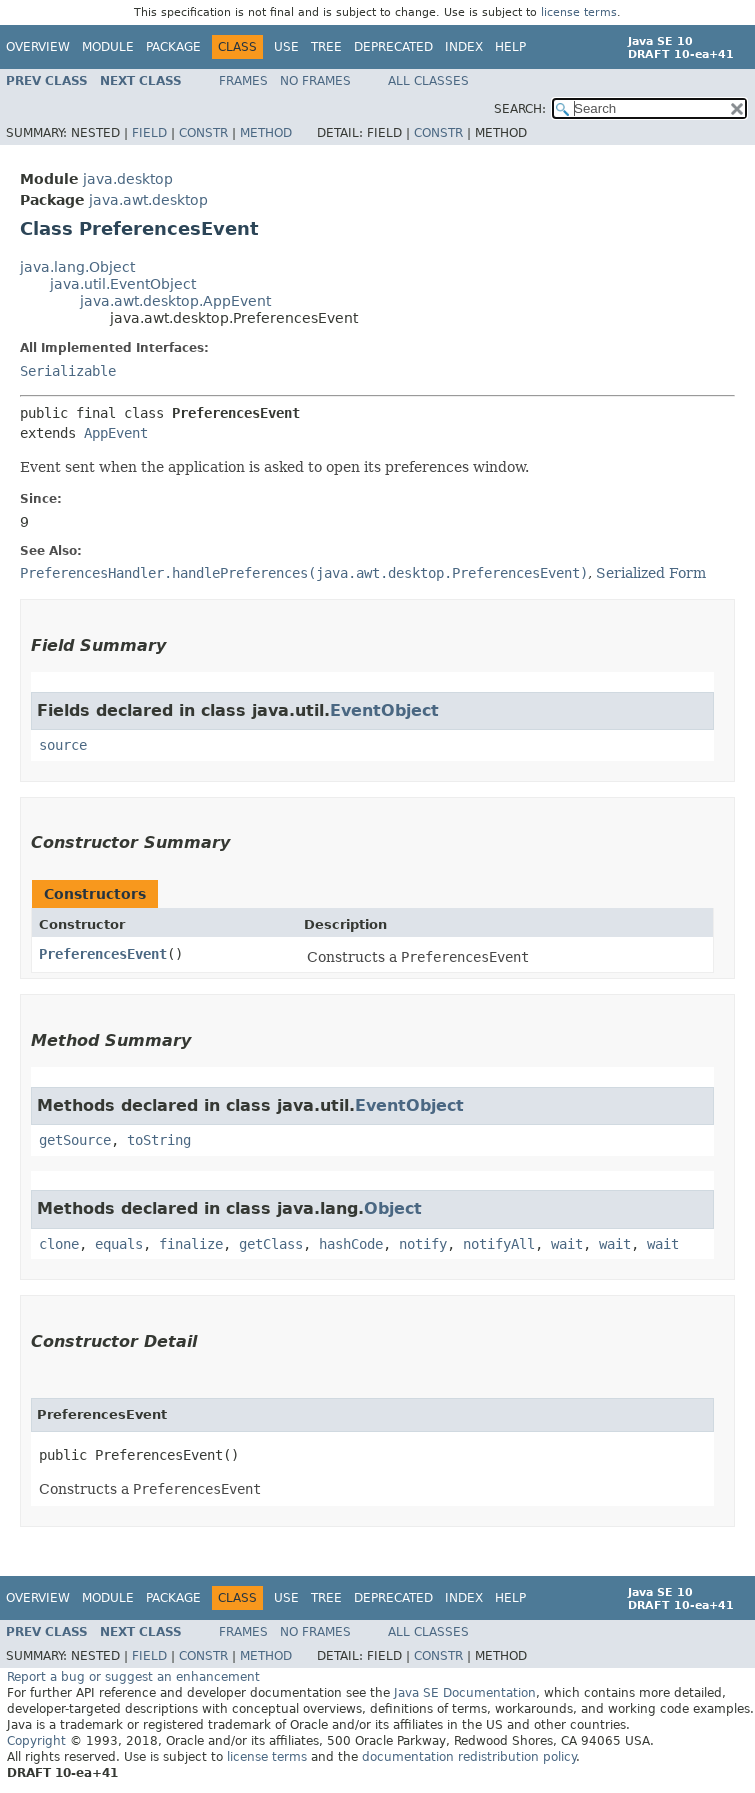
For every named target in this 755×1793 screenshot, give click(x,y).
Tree (326, 47)
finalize (191, 1244)
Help (510, 47)
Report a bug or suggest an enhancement (133, 1677)
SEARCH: (520, 109)
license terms (579, 12)
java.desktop (128, 179)
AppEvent (116, 433)
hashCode (351, 1244)
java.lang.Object (77, 267)
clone (59, 1244)
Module (108, 47)
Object (393, 1208)
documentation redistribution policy (469, 1757)
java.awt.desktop (148, 200)
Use (286, 47)
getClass (271, 1244)
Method (266, 133)
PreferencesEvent (103, 954)
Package (173, 47)
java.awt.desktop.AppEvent (175, 301)
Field (149, 133)
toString (159, 1140)
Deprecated (393, 47)
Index (464, 47)
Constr (203, 133)
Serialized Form (651, 573)
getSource (75, 1140)
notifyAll (499, 1244)
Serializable (68, 371)
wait (567, 1244)
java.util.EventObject (123, 284)
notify (423, 1244)
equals (119, 1244)
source (63, 745)
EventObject (384, 710)
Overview (38, 47)
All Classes (428, 81)
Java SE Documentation (465, 1693)
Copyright (36, 1741)
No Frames (315, 81)
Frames (243, 81)
